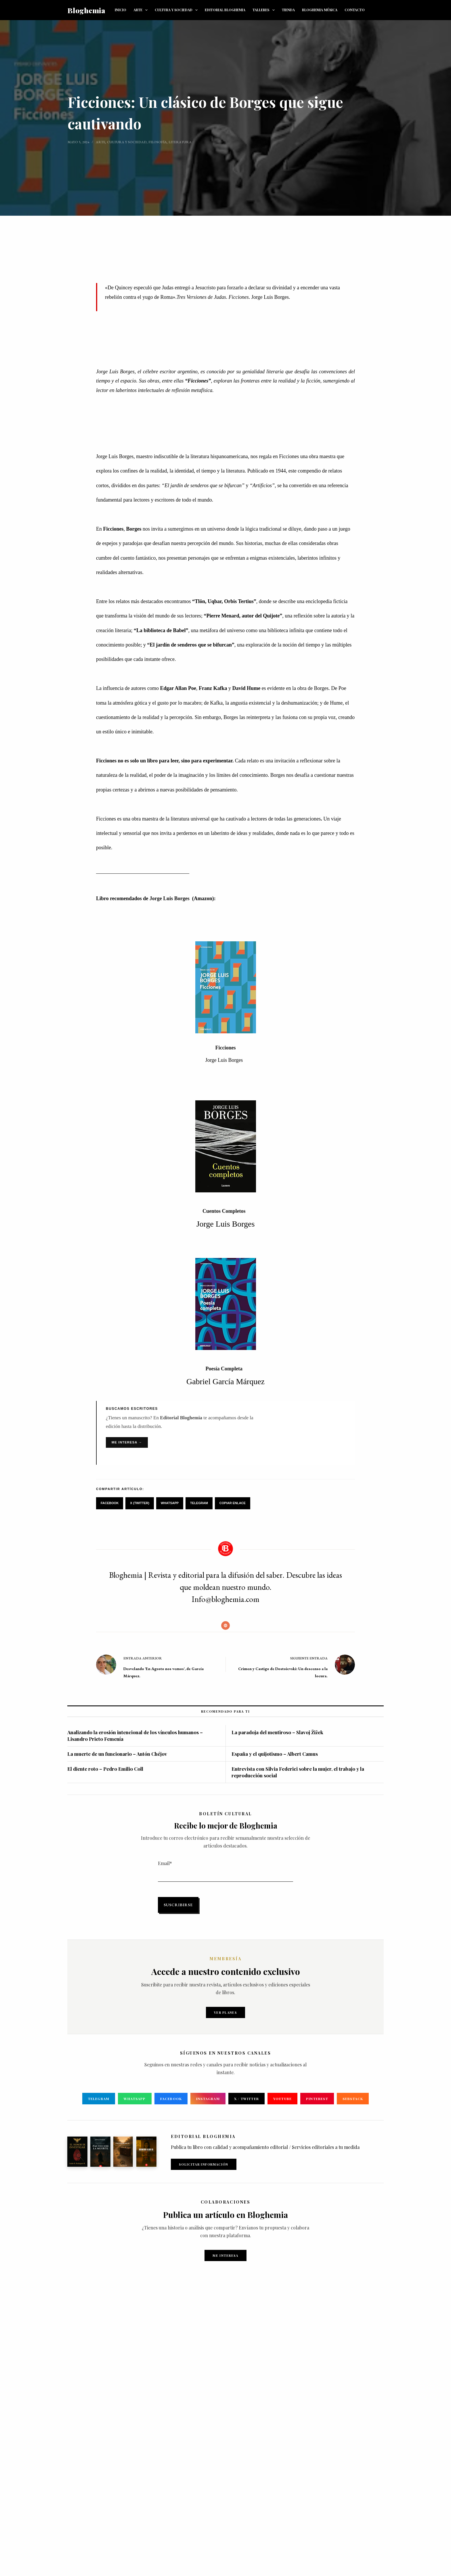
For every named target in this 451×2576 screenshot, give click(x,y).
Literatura (180, 142)
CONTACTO (355, 9)
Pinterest (317, 2098)
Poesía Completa (224, 1369)
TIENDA (288, 9)
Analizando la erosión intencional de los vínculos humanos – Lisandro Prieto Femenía (135, 1735)
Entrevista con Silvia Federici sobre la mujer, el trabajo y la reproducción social (298, 1772)
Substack (353, 2098)
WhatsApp (170, 1503)
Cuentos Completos (224, 1211)
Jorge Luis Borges (170, 898)
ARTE (141, 10)
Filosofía (157, 142)
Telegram (199, 1503)
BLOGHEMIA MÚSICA (319, 9)
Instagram (208, 2098)
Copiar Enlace (232, 1503)
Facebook (110, 1503)
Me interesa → (127, 1442)
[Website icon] (225, 1625)
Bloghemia (86, 10)
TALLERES (265, 10)
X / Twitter (246, 2098)
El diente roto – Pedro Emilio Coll (105, 1769)
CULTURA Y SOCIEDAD (177, 10)
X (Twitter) (139, 1503)
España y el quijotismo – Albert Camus (275, 1754)
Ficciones (225, 1048)
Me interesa (225, 2255)
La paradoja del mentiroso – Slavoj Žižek (277, 1732)
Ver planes (225, 2012)
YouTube (282, 2098)
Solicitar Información (203, 2164)
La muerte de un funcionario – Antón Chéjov (117, 1754)
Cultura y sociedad (127, 142)
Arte (100, 142)
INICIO (120, 9)
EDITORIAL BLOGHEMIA (225, 9)
